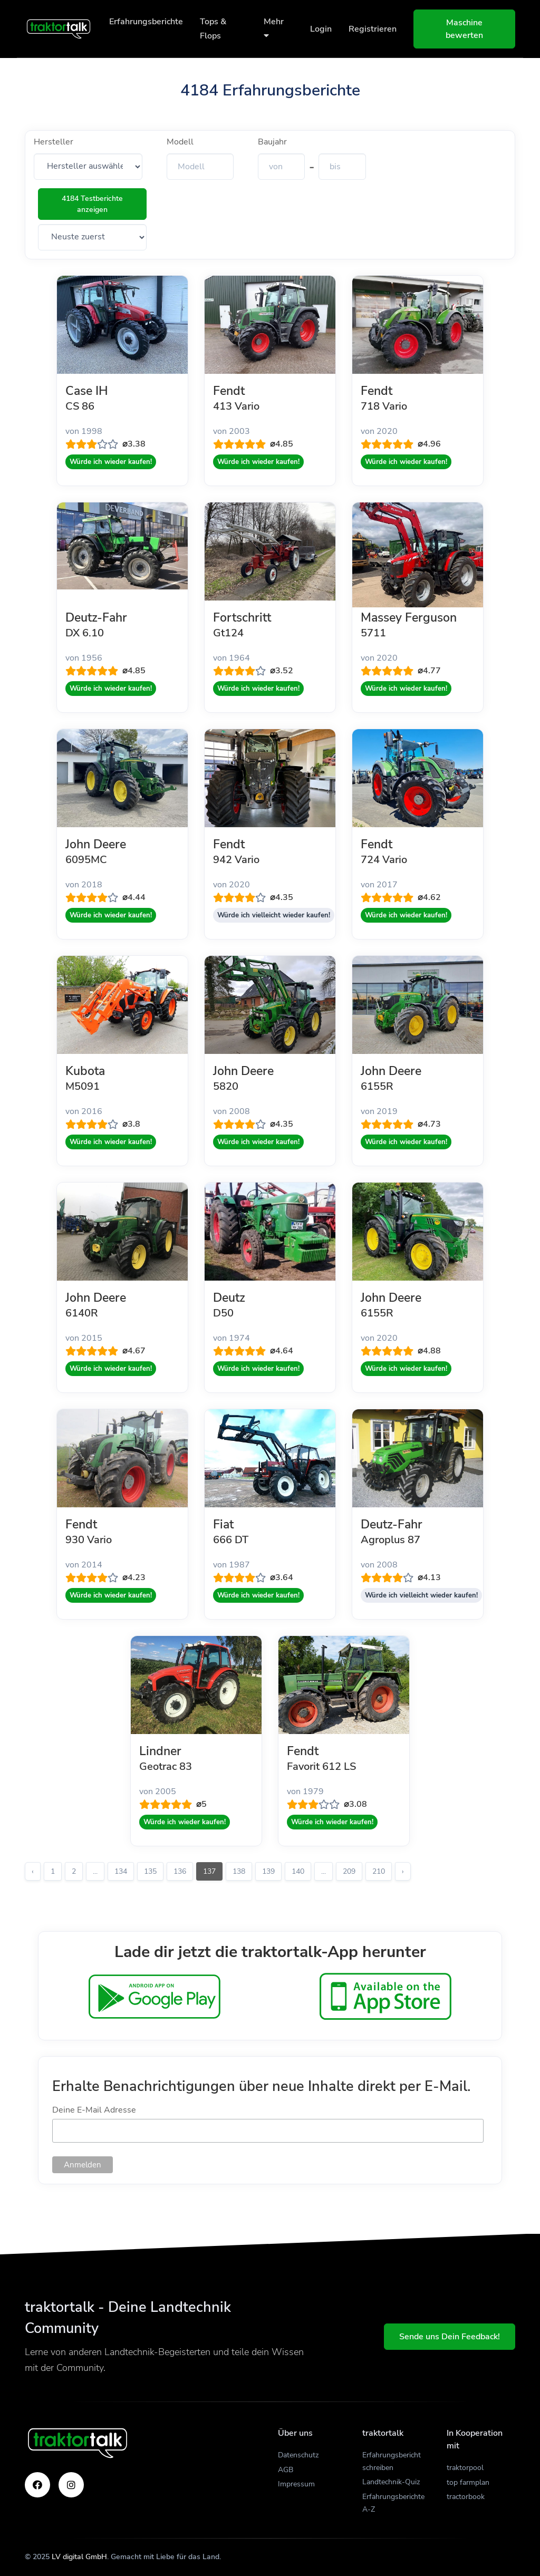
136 (179, 1871)
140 (298, 1871)
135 (150, 1871)
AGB (285, 2470)
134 (120, 1871)
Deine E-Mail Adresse (94, 2110)
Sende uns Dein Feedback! (449, 2336)
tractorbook (466, 2497)
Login (321, 29)
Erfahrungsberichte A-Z (393, 2503)
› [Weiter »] (403, 1871)
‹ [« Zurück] (33, 1871)
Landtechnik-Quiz (391, 2482)
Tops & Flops (213, 29)
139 (268, 1871)
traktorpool (465, 2468)
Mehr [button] (274, 28)
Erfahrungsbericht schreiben (391, 2461)
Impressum (296, 2484)
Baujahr (272, 142)
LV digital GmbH (79, 2557)
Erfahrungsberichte (146, 21)
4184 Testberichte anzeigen (92, 204)
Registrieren (373, 29)
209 (349, 1871)
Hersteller (53, 142)
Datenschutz (298, 2455)
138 (239, 1871)
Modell (180, 142)
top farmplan (468, 2482)
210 (378, 1871)
